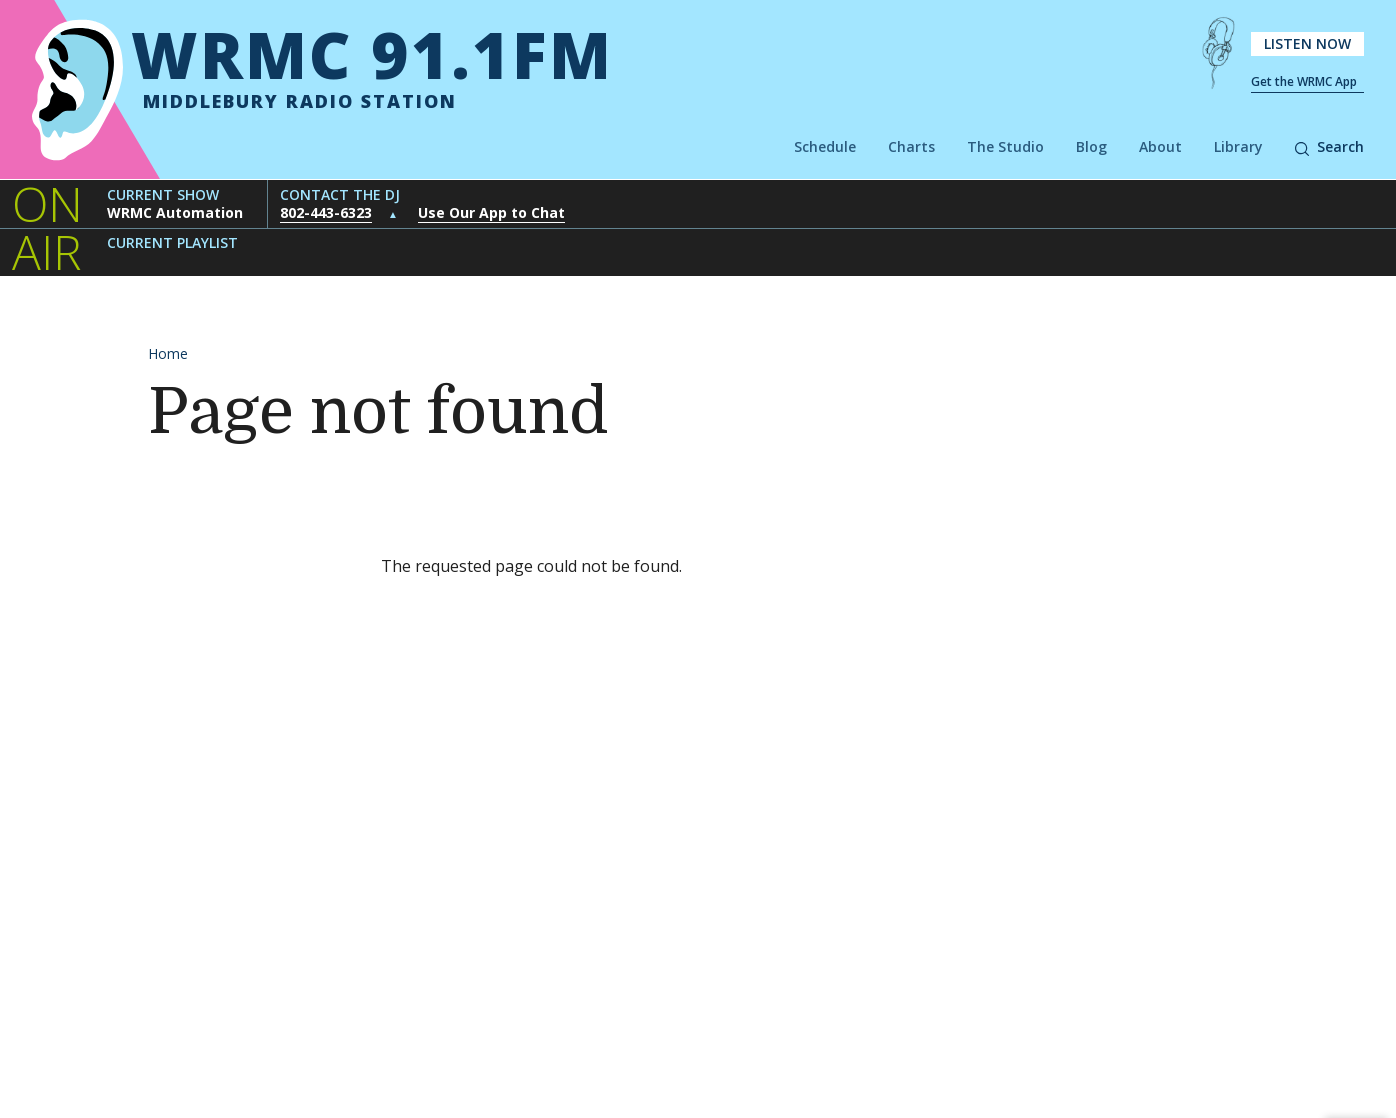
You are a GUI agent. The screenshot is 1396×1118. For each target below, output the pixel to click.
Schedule (825, 146)
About (1160, 146)
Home (168, 353)
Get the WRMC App (1304, 81)
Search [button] (1329, 146)
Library (1238, 146)
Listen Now (1307, 43)
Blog (1091, 146)
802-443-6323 (326, 212)
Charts (911, 146)
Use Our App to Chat (491, 212)
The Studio (1005, 146)
